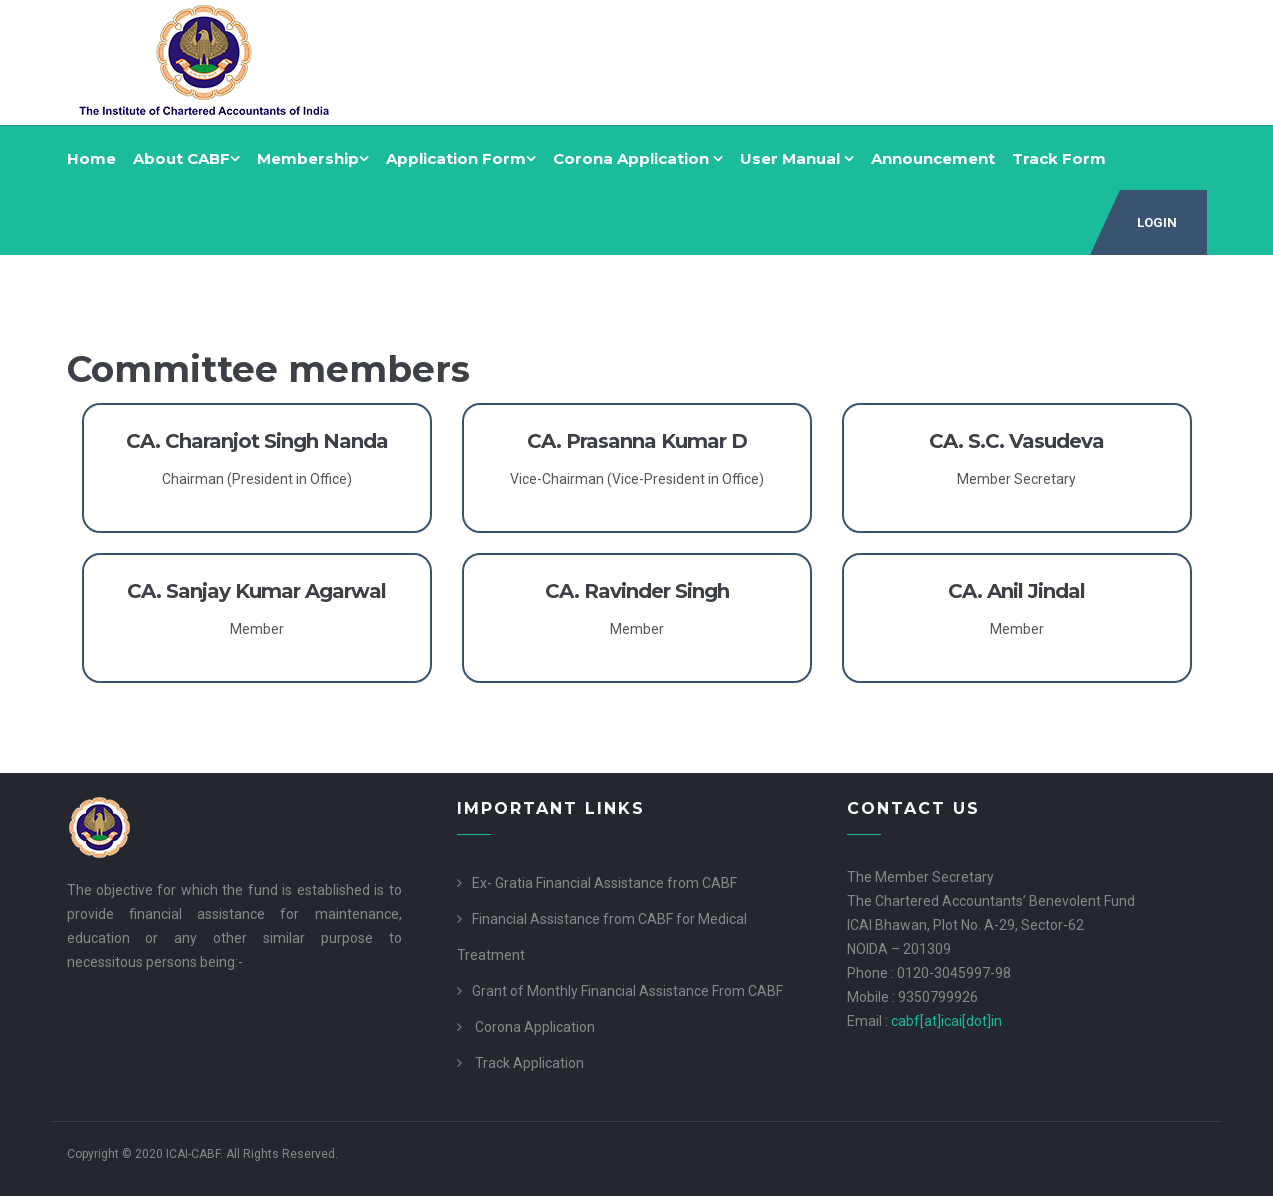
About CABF (186, 158)
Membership (313, 158)
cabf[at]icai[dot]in (946, 1021)
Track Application (529, 1063)
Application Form (461, 158)
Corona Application (638, 158)
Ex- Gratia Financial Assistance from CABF (604, 883)
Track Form (1059, 158)
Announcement (933, 158)
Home (91, 158)
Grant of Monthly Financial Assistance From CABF (627, 991)
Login (1157, 222)
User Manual (797, 158)
